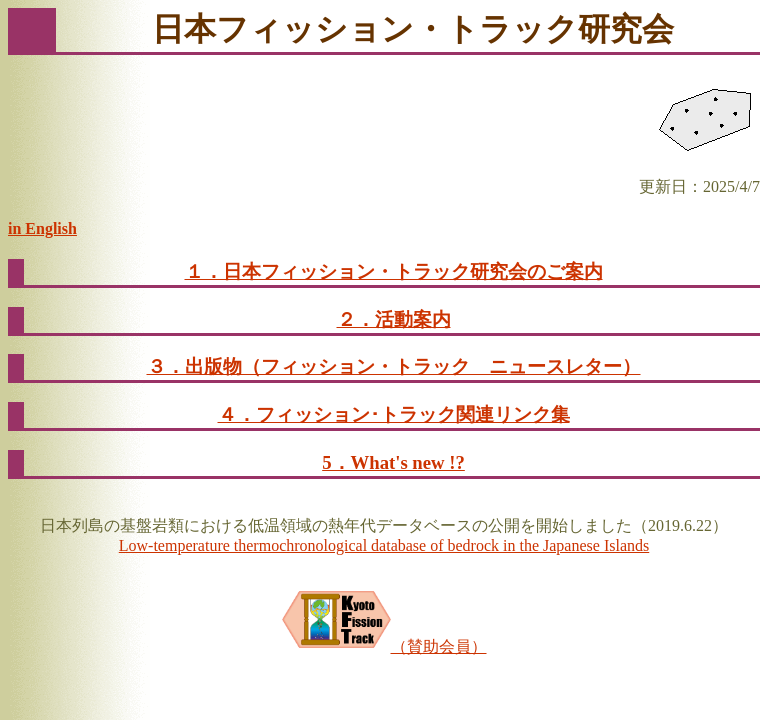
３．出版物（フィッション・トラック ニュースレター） (394, 366)
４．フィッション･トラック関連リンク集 (394, 414)
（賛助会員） (384, 646)
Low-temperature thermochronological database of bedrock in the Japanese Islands (384, 545)
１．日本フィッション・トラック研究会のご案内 (394, 271)
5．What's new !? (393, 462)
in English (42, 228)
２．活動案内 (394, 319)
